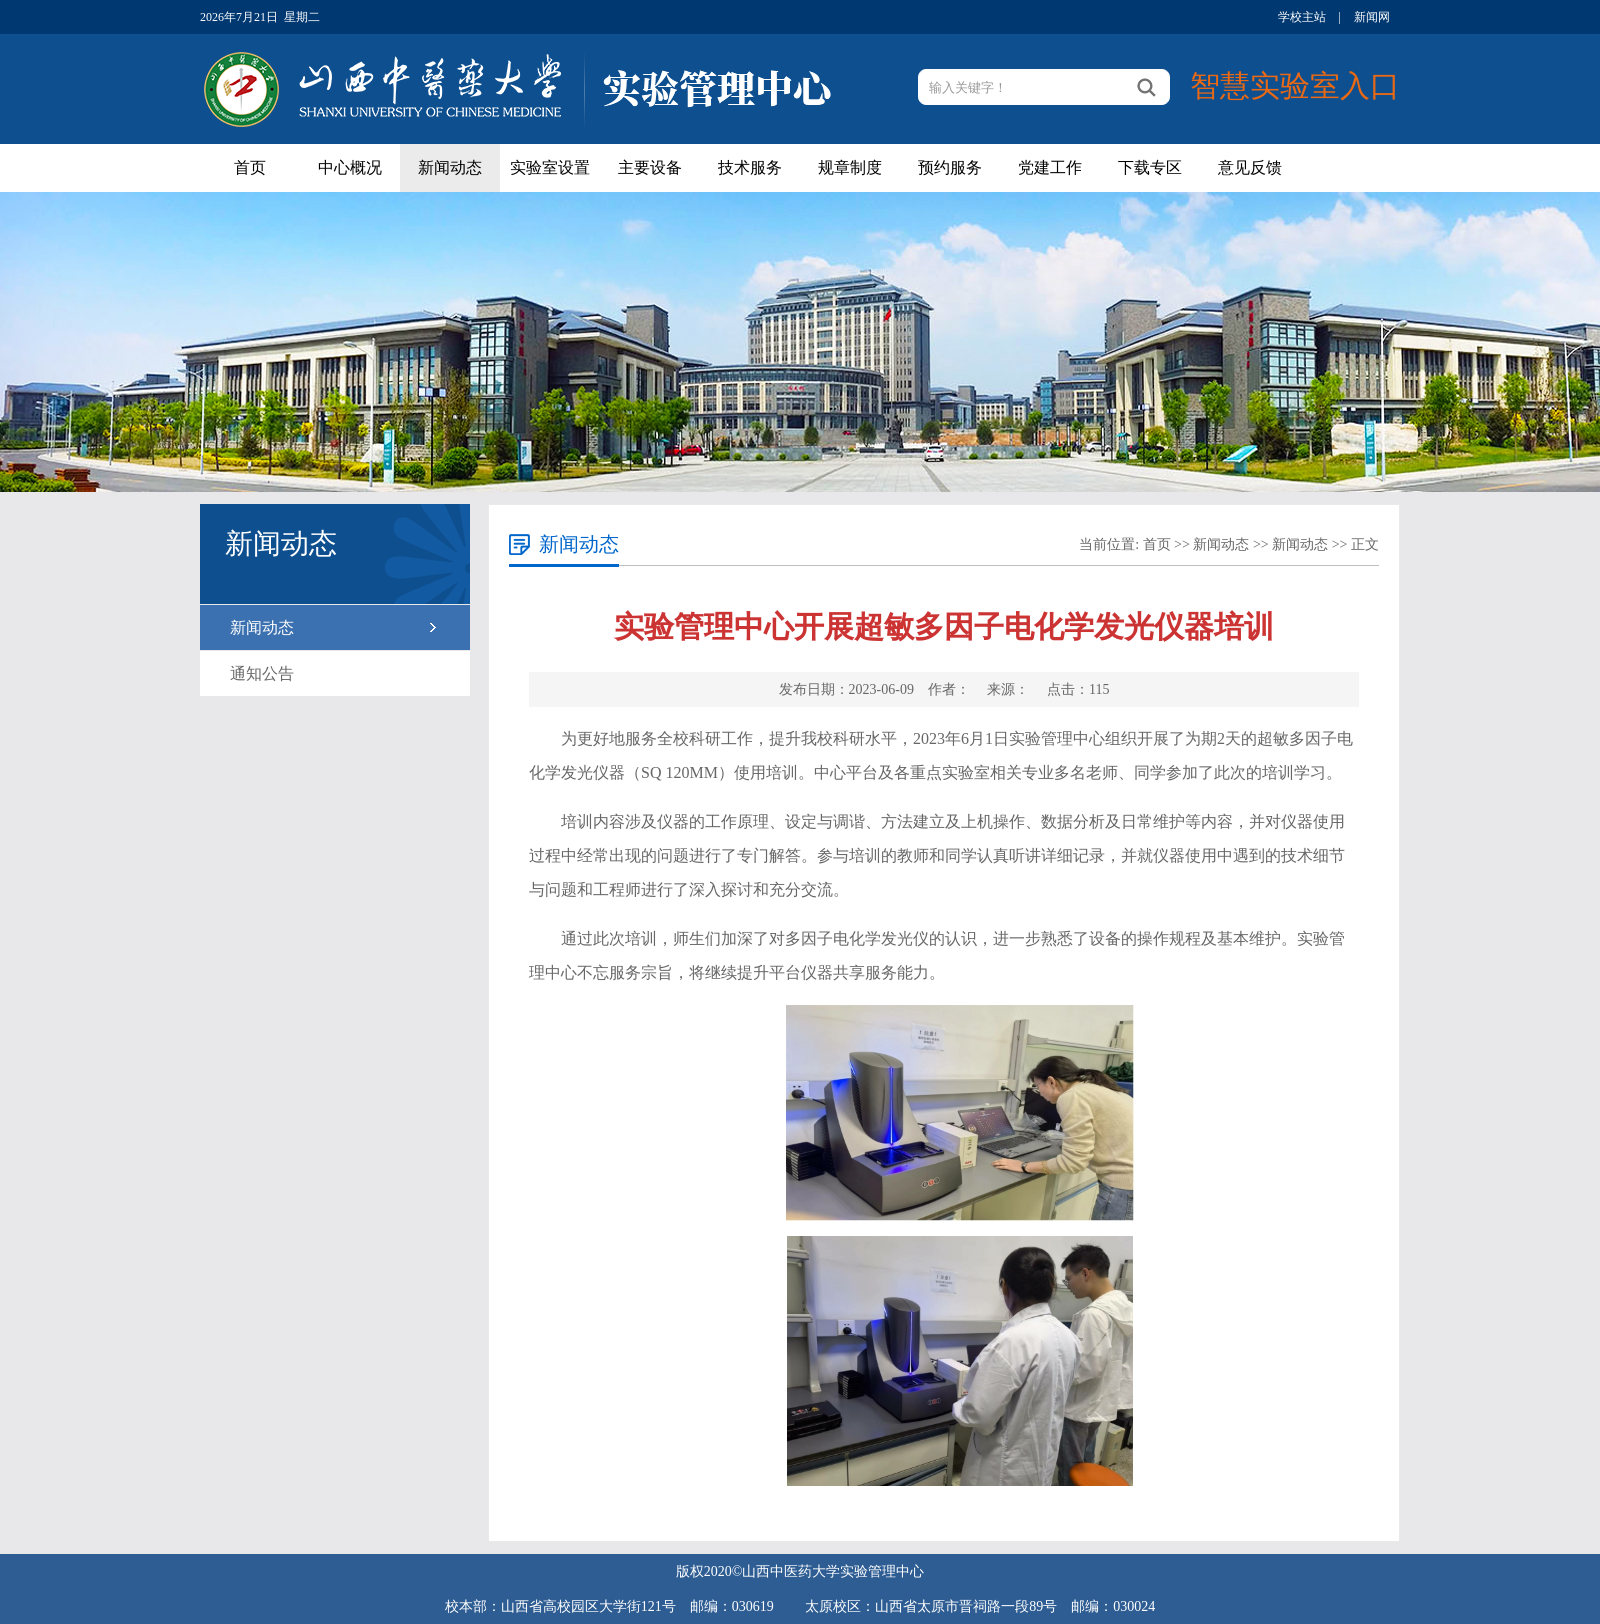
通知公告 (262, 673)
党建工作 (1050, 167)
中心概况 (350, 167)
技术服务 (750, 167)
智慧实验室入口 (1295, 85)
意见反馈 (1250, 167)
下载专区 (1150, 167)
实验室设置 (550, 167)
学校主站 (1302, 17)
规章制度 (850, 167)
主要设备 (650, 167)
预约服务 (950, 167)
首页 (250, 167)
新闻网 (1372, 17)
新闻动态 (450, 167)
